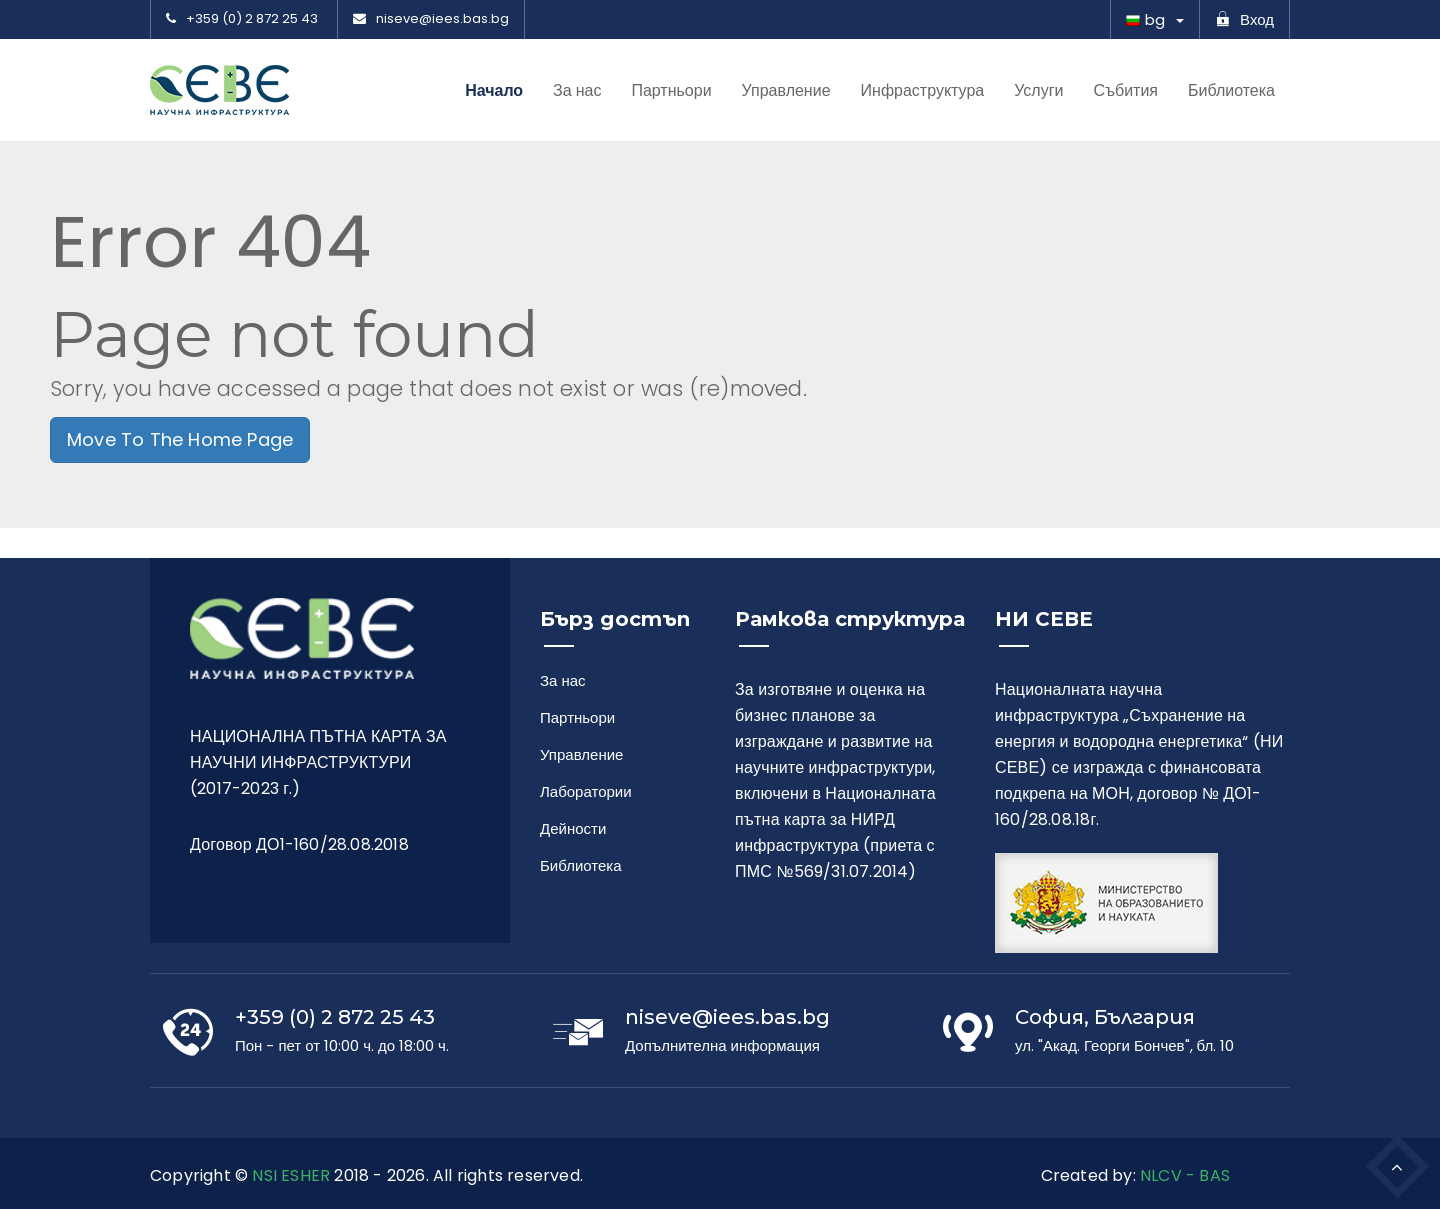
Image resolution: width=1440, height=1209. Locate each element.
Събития (1125, 91)
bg (1145, 19)
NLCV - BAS (1185, 1175)
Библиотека (1231, 91)
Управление (786, 91)
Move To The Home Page (180, 439)
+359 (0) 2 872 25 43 (242, 19)
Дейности (573, 828)
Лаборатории (581, 791)
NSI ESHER (291, 1175)
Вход (1244, 19)
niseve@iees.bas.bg (431, 19)
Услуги (1038, 91)
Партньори (671, 91)
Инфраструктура (923, 91)
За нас (577, 91)
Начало (494, 91)
